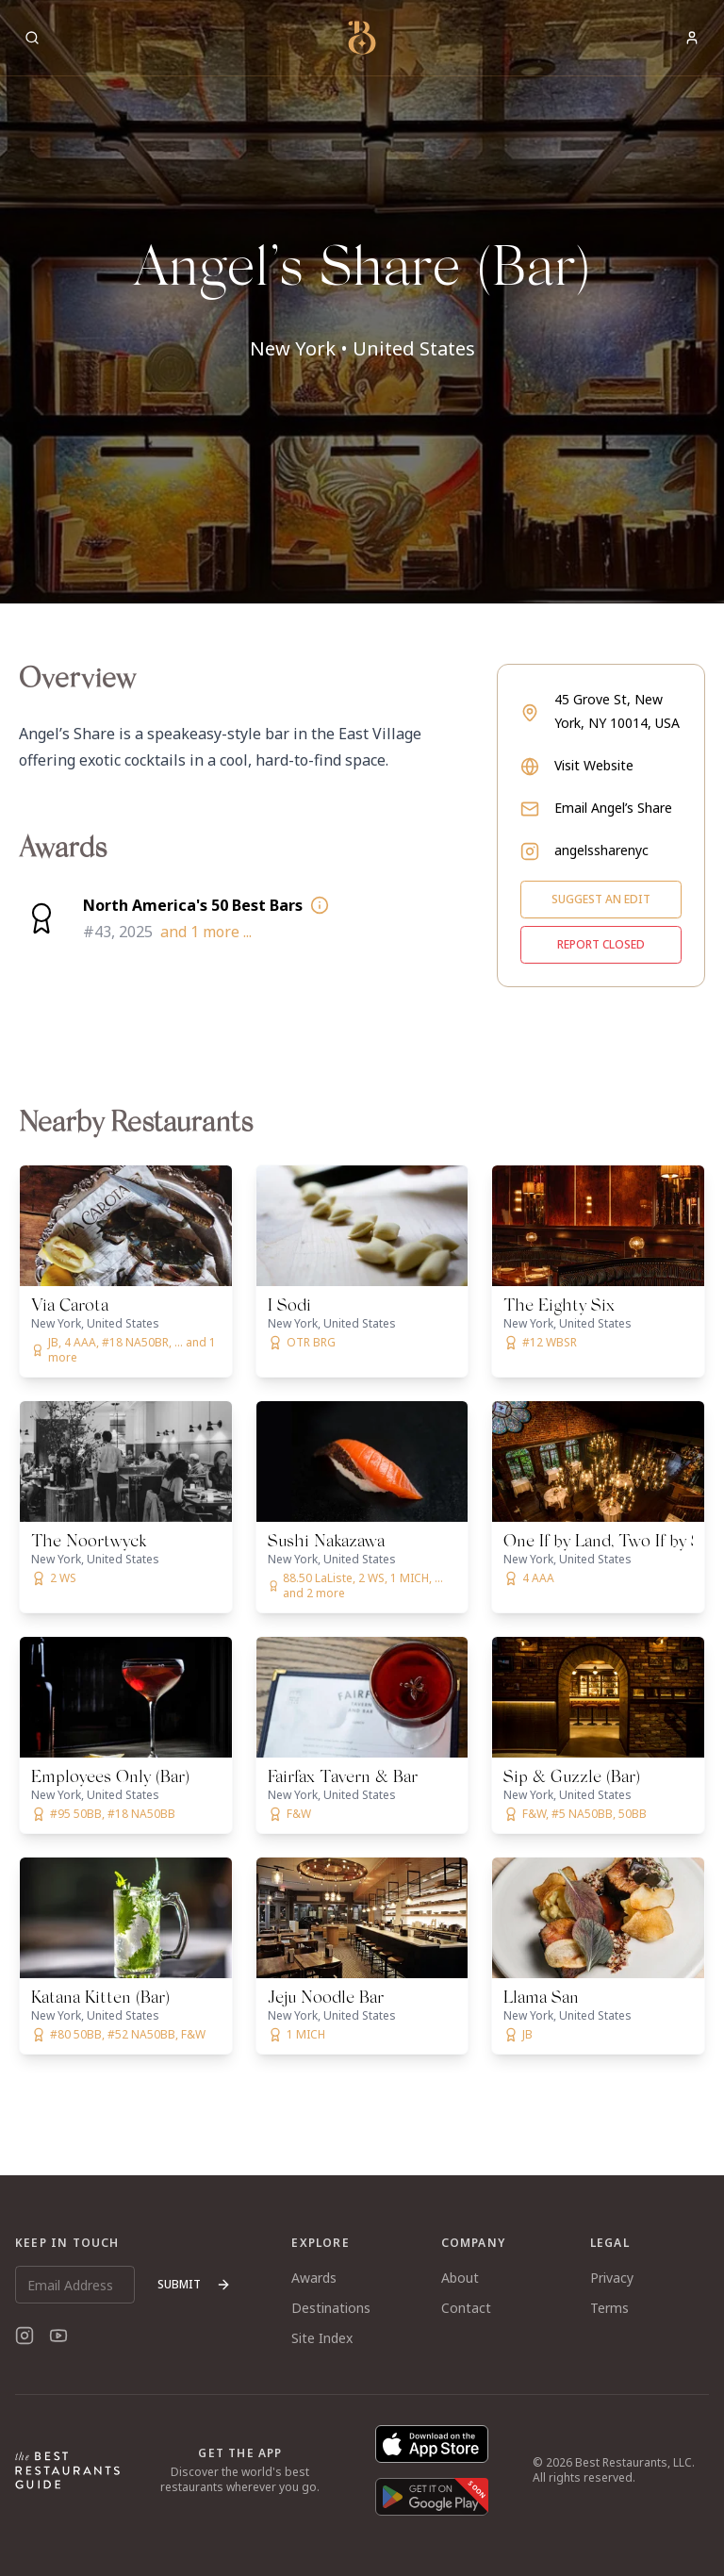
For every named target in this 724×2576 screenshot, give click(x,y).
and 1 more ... (206, 931)
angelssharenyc (601, 850)
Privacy (612, 2278)
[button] (362, 301)
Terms (609, 2308)
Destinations (330, 2308)
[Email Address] (75, 2285)
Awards (314, 2278)
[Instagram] (24, 2335)
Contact (466, 2308)
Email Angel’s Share (613, 808)
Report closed (601, 944)
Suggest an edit (600, 899)
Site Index (322, 2338)
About (460, 2278)
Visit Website (594, 765)
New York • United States (362, 348)
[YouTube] (58, 2335)
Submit (194, 2284)
